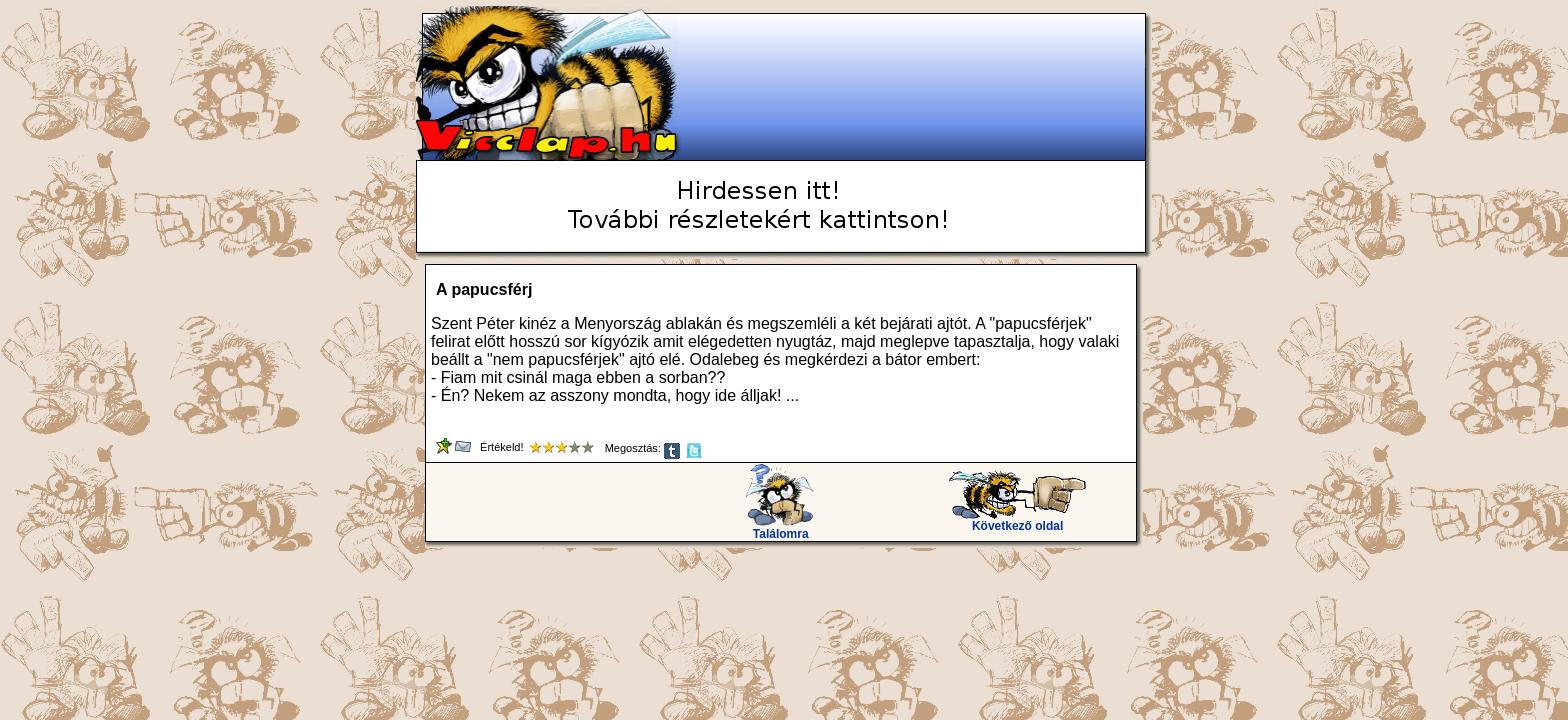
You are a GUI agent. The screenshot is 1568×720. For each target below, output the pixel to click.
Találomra (780, 528)
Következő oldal (1017, 520)
